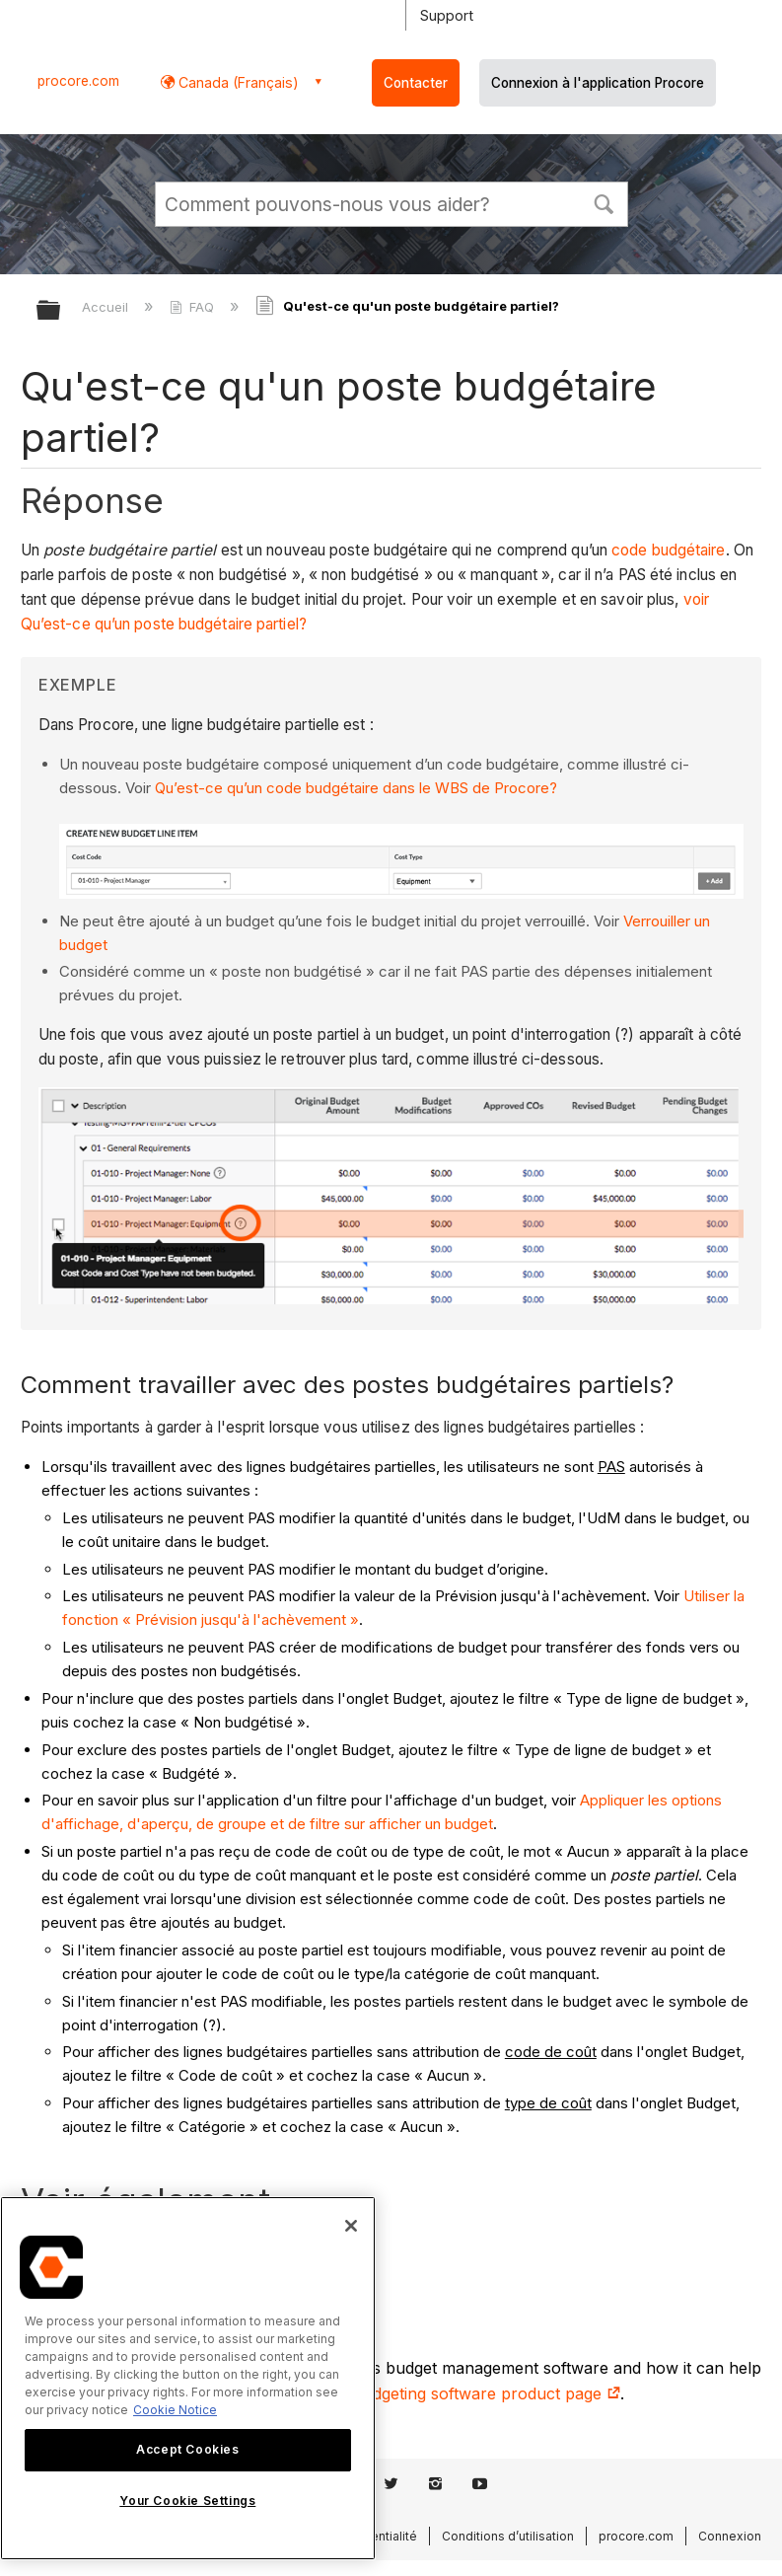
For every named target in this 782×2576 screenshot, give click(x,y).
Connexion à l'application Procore (597, 83)
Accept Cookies (187, 2449)
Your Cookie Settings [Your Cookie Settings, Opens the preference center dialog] (187, 2500)
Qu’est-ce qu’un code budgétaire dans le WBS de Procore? (356, 787)
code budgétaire (668, 550)
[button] (604, 202)
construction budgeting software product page (436, 2393)
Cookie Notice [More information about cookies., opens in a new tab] (175, 2409)
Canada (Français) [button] (237, 82)
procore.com (78, 81)
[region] (188, 2378)
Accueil (107, 307)
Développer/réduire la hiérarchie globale (61, 311)
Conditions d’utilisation (508, 2536)
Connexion (729, 2536)
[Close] (351, 2225)
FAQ (194, 307)
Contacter (416, 83)
